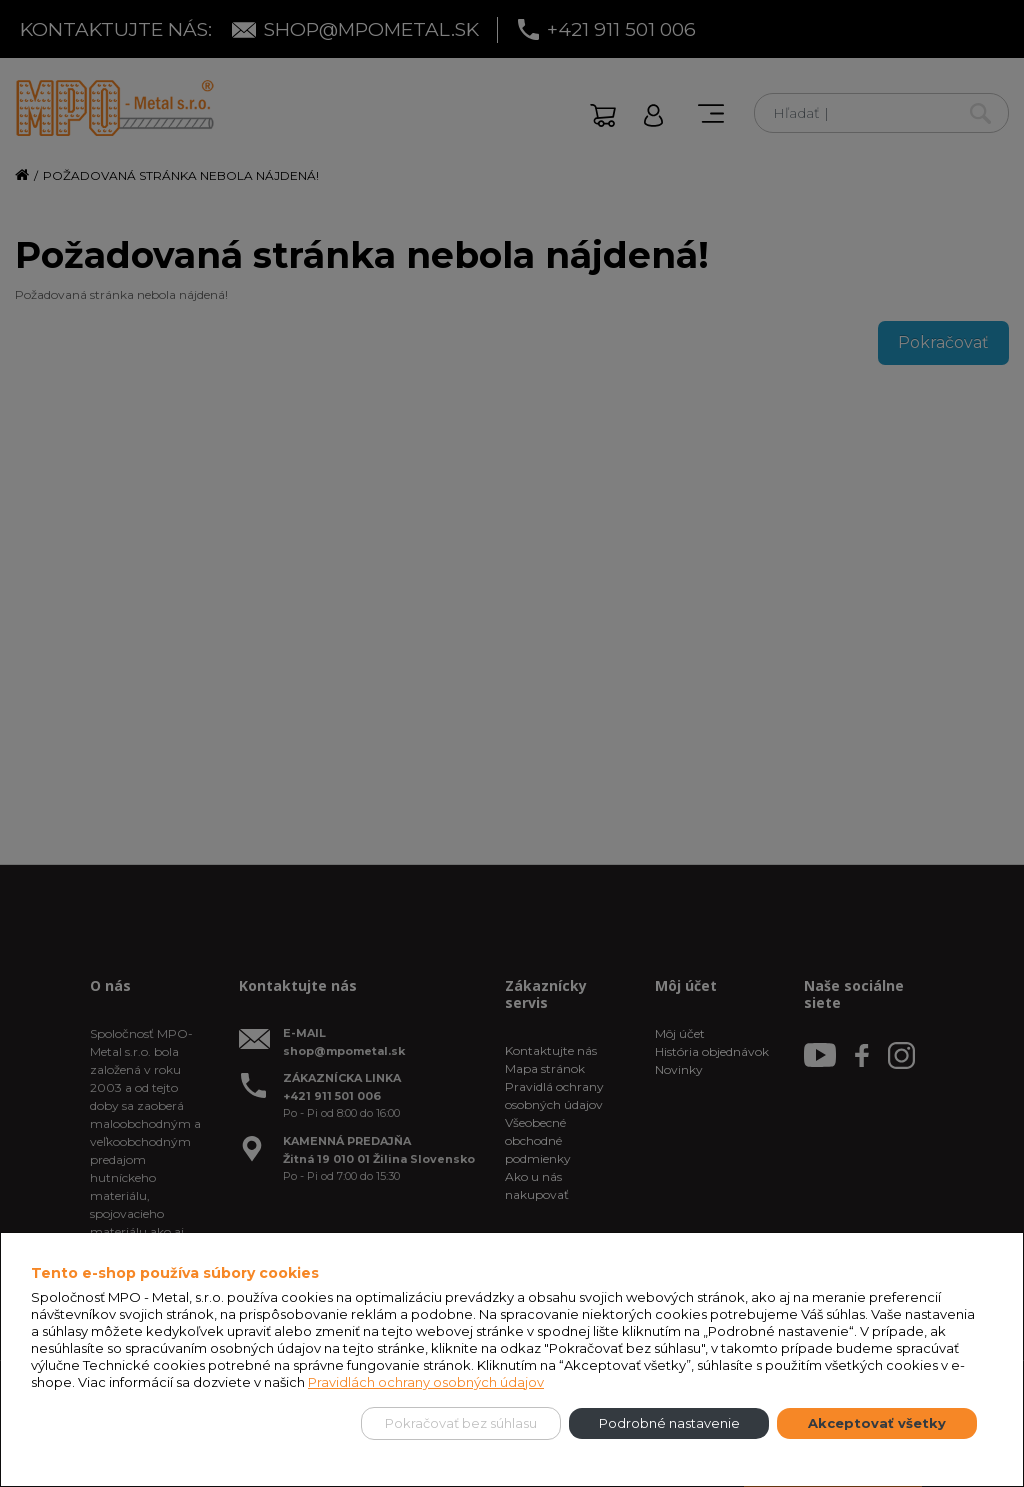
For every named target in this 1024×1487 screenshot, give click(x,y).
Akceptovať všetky (877, 1423)
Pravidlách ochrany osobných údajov (426, 1382)
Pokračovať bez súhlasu (461, 1423)
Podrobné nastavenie (669, 1423)
